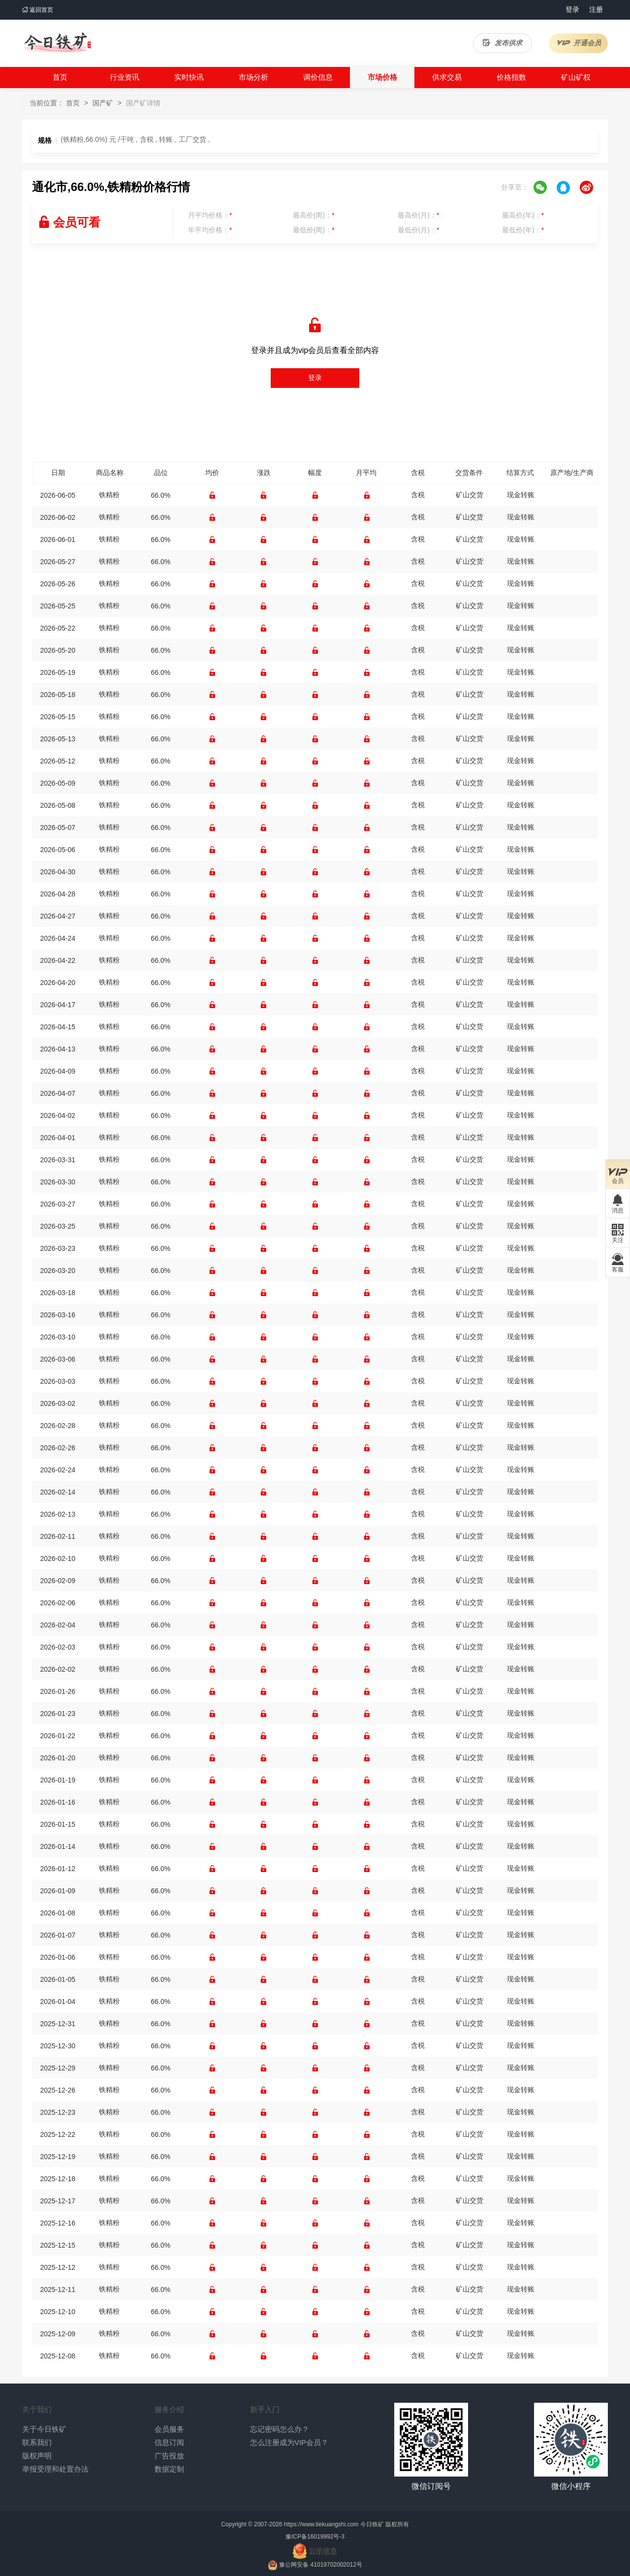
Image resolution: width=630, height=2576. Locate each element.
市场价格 (382, 77)
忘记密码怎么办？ (279, 2429)
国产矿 (103, 103)
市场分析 (253, 77)
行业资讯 (124, 77)
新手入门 (265, 2409)
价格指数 (511, 77)
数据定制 (169, 2469)
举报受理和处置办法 (55, 2469)
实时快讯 (189, 77)
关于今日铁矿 (44, 2429)
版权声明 (37, 2455)
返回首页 (37, 9)
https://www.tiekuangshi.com (321, 2524)
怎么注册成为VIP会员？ (289, 2442)
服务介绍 (169, 2409)
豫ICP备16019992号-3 (315, 2536)
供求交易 (447, 77)
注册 (596, 9)
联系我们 (37, 2442)
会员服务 (169, 2429)
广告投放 (169, 2455)
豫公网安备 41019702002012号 (320, 2564)
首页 (60, 77)
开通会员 (578, 43)
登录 (572, 9)
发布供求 (502, 43)
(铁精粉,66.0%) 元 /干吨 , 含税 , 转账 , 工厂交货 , (135, 139)
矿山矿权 (576, 77)
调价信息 (318, 77)
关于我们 (37, 2409)
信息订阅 (169, 2442)
